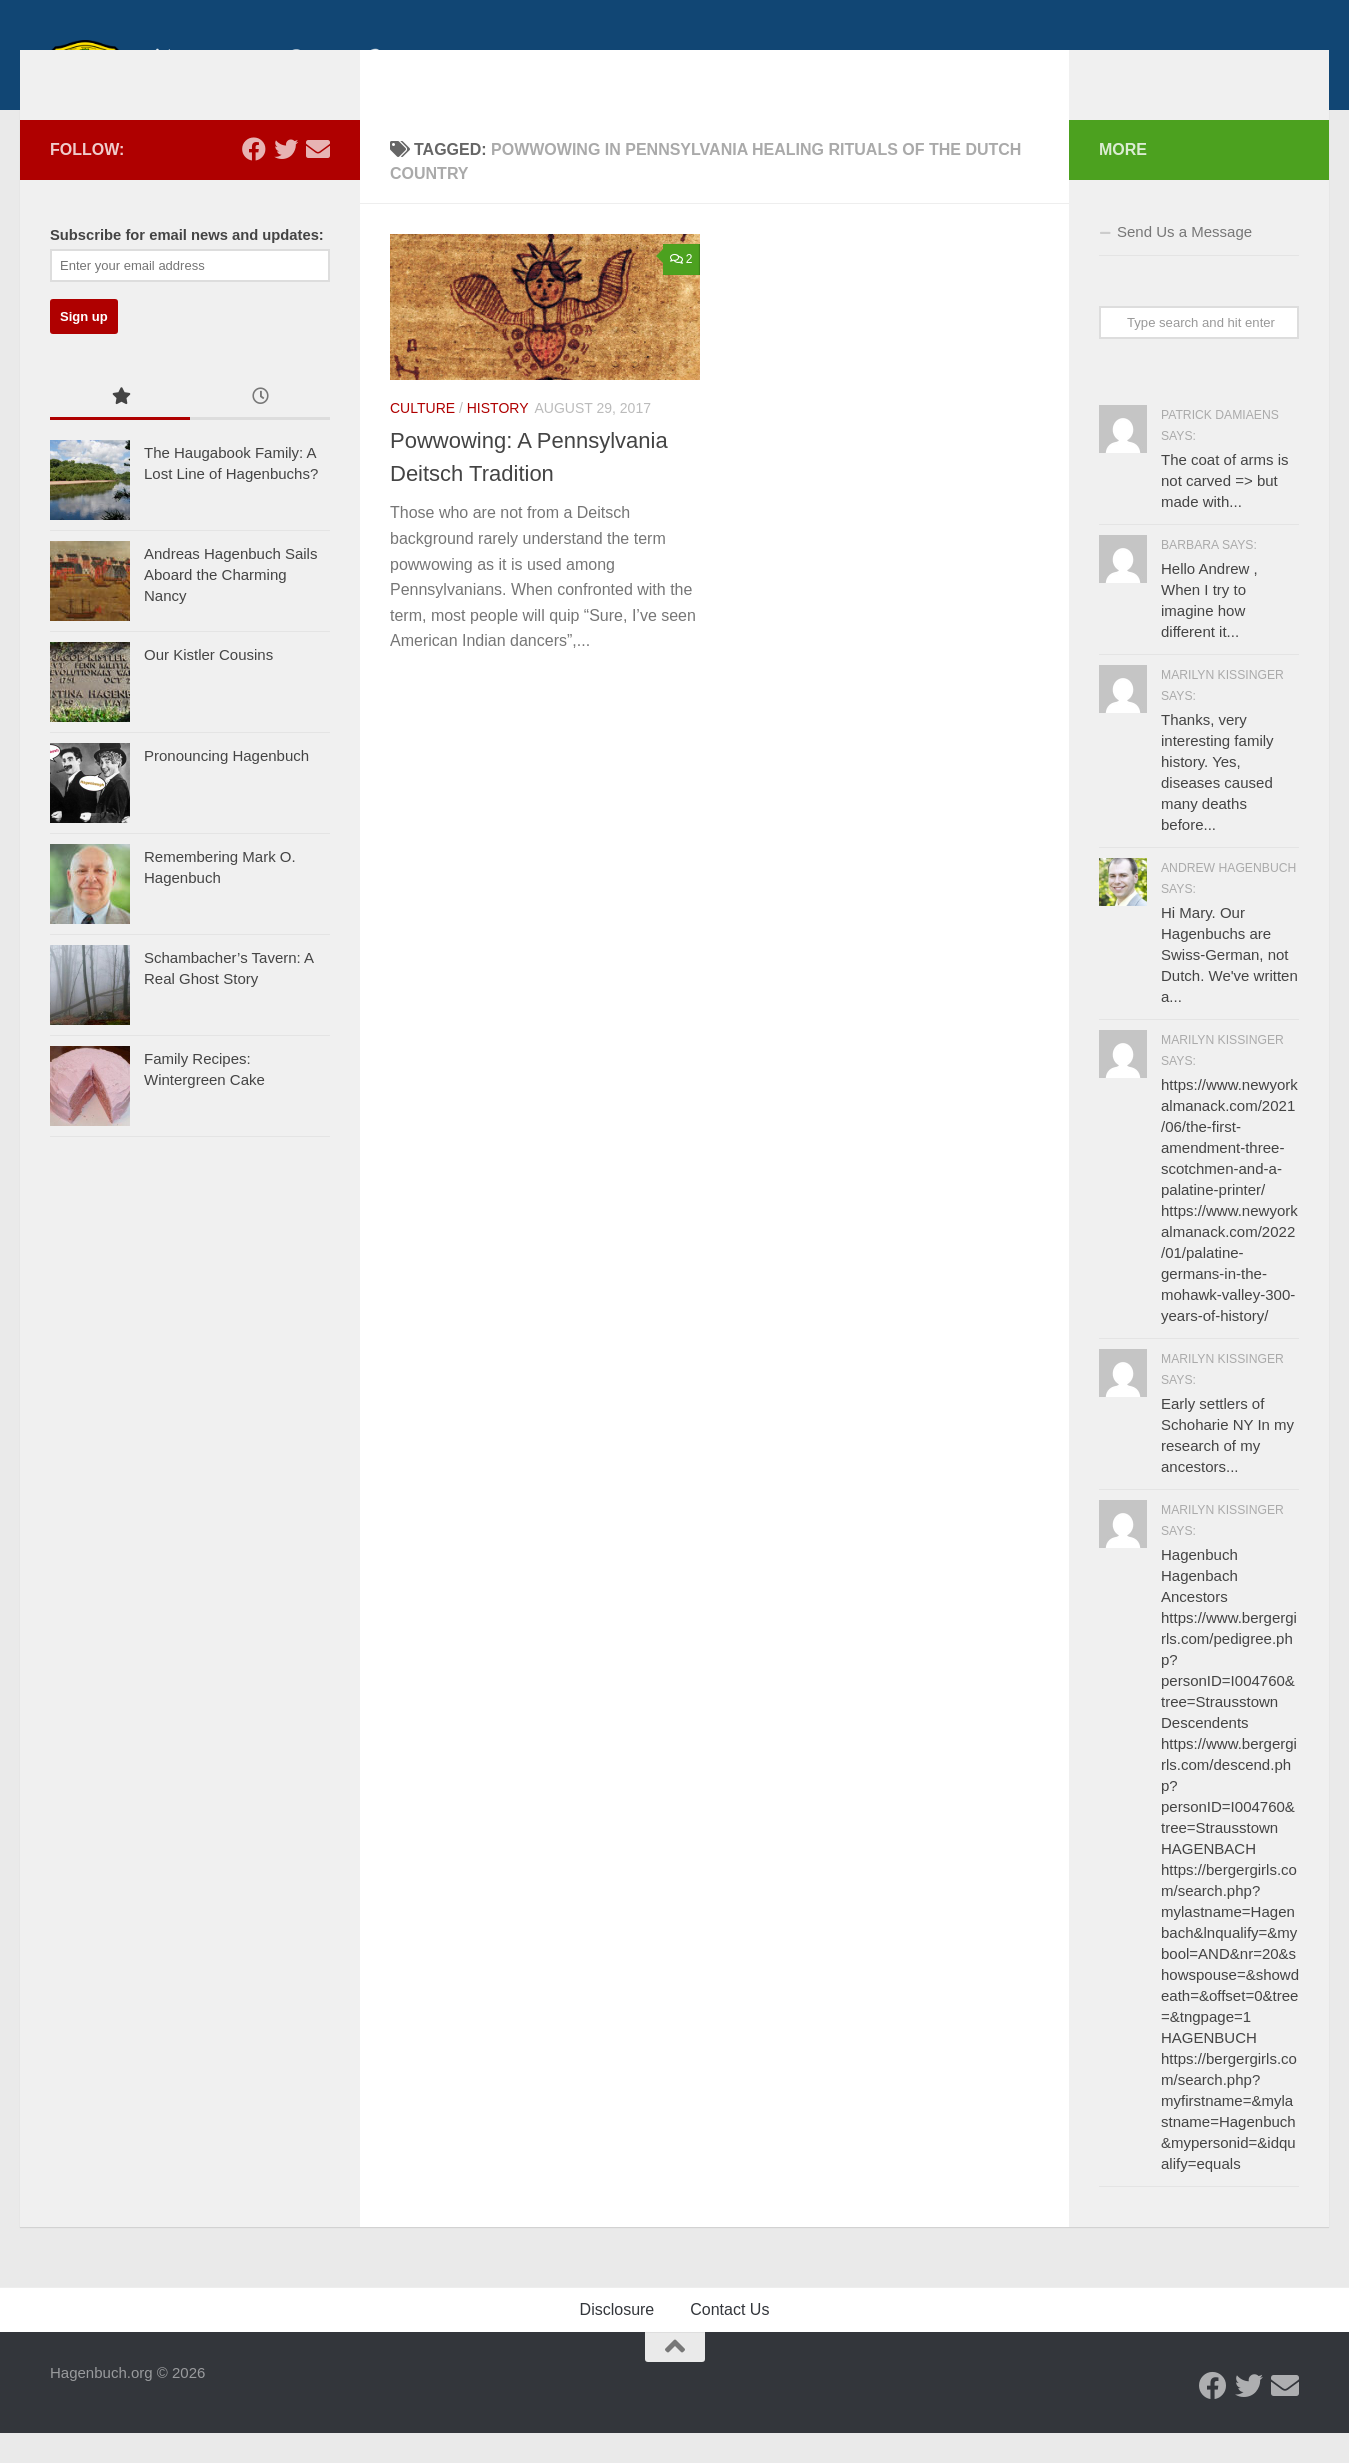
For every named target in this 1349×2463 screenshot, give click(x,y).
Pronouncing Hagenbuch (226, 787)
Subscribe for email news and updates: (187, 265)
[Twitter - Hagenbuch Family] (286, 179)
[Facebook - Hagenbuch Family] (254, 179)
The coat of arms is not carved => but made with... (1225, 510)
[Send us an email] (318, 179)
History (498, 438)
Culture (422, 438)
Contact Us (729, 2339)
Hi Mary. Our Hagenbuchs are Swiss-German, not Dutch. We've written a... (1229, 984)
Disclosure (617, 2339)
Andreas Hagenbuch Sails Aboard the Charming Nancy (230, 606)
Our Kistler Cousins (208, 686)
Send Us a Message (1184, 261)
